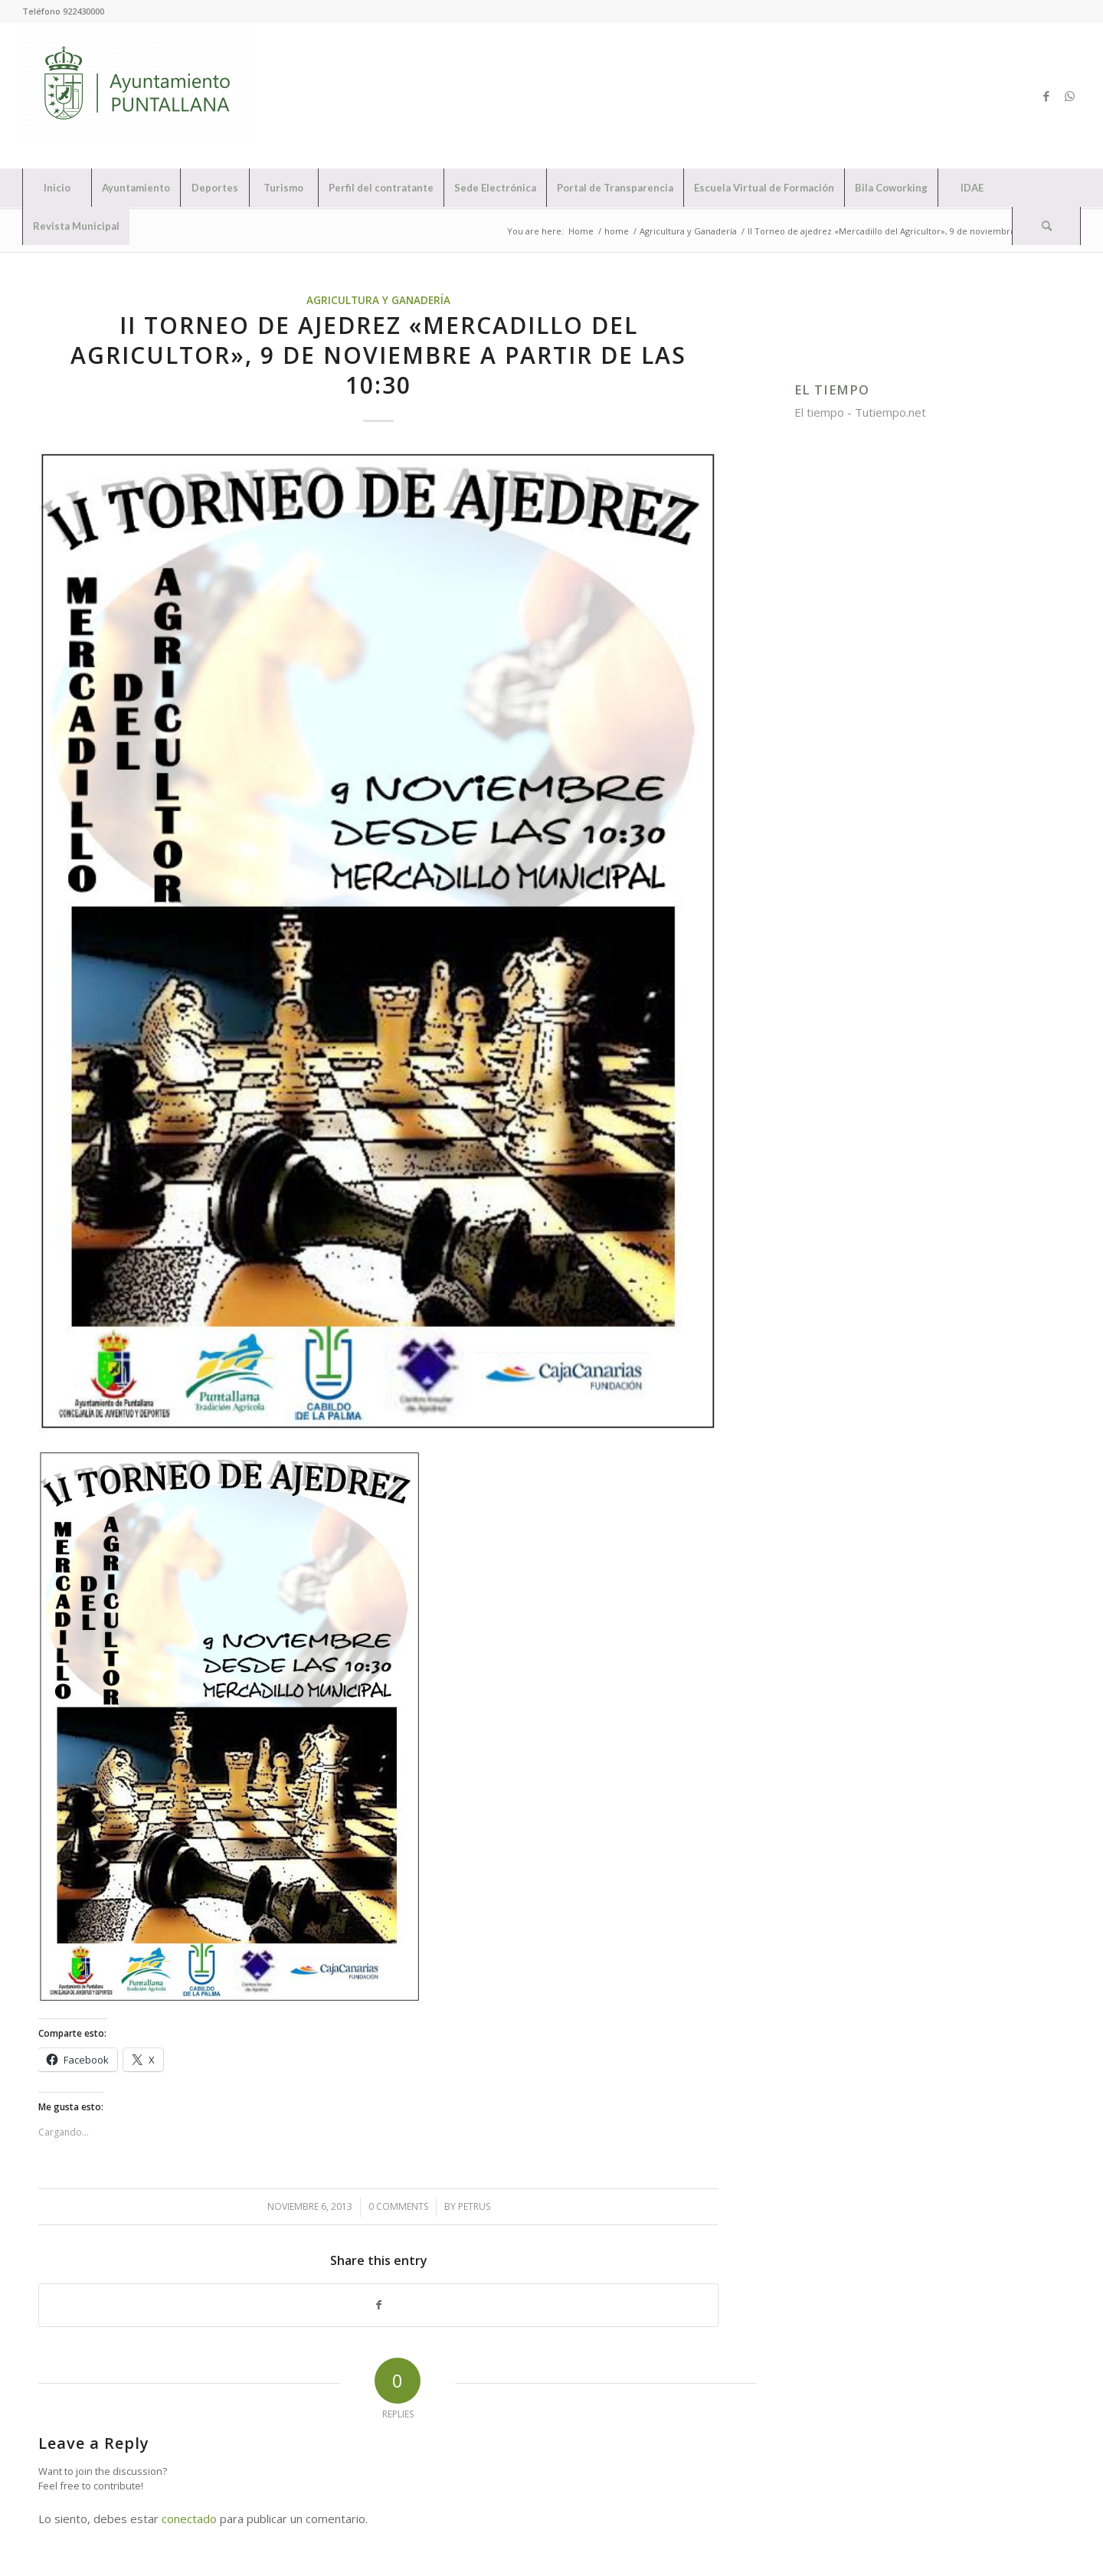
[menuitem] (56, 188)
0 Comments (398, 2206)
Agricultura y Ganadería (378, 300)
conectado (189, 2518)
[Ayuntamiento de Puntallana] (137, 96)
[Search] (1046, 226)
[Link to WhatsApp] (1069, 95)
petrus (474, 2206)
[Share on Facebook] (378, 2305)
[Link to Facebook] (1046, 95)
